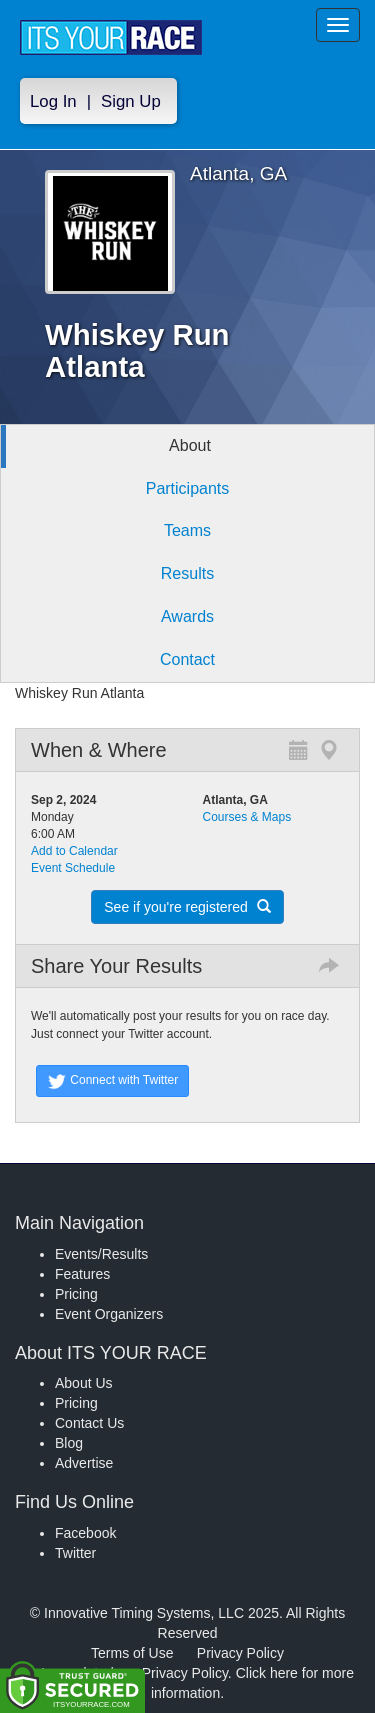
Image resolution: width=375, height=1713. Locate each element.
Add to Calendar (74, 851)
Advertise (84, 1463)
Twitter (75, 1553)
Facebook (85, 1533)
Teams (187, 530)
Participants (188, 488)
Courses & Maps (247, 817)
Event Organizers (109, 1314)
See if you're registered (187, 907)
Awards (187, 616)
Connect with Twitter (112, 1081)
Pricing (76, 1294)
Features (82, 1274)
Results (187, 573)
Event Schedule (73, 868)
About (190, 445)
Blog (69, 1443)
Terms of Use (132, 1653)
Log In (53, 101)
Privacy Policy (240, 1653)
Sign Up (131, 101)
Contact (187, 659)
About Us (84, 1383)
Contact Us (89, 1423)
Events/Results (101, 1254)
